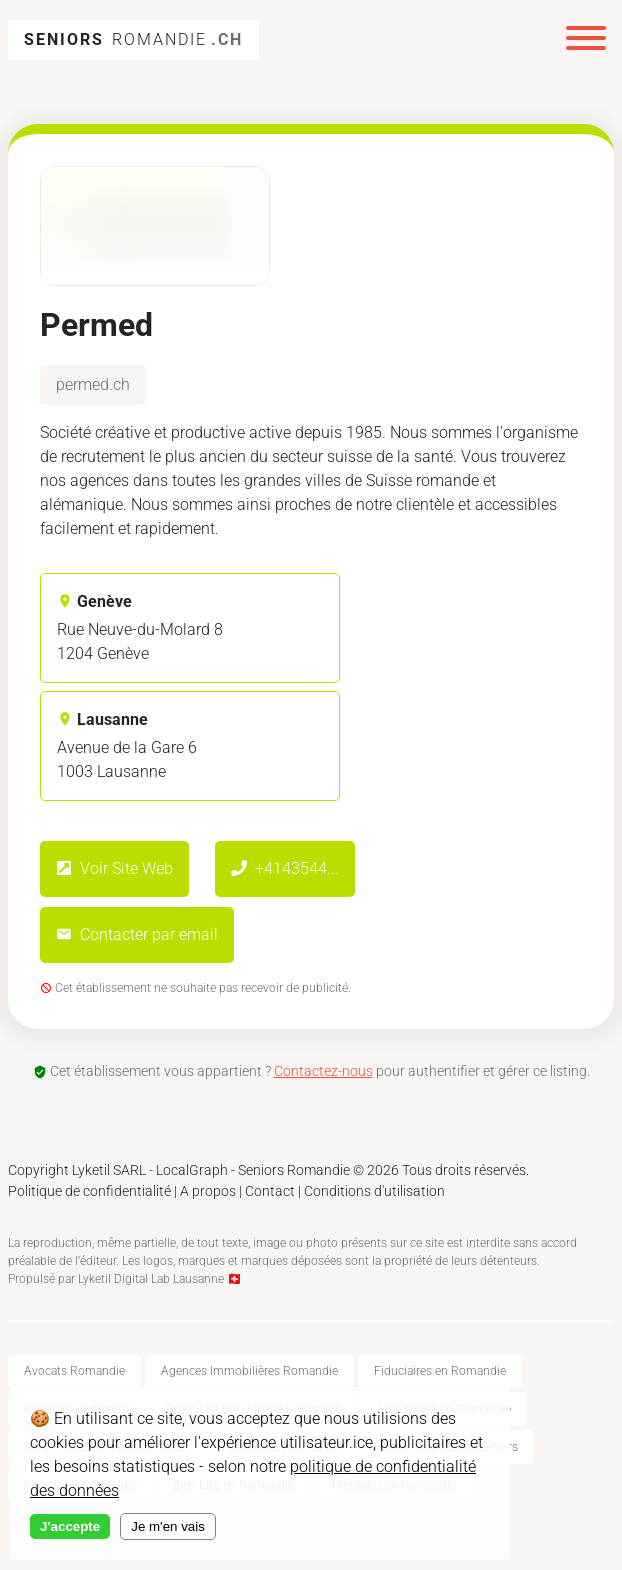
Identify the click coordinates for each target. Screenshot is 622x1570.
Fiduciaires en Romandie (440, 1371)
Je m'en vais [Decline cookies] (168, 1526)
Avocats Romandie (74, 1371)
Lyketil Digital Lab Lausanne (151, 1279)
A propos (208, 1191)
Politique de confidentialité (89, 1191)
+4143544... (285, 868)
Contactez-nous (323, 1071)
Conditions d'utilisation (374, 1191)
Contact (270, 1191)
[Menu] (586, 40)
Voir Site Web (114, 868)
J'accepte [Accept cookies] (70, 1526)
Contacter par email (137, 934)
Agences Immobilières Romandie (249, 1371)
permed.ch (93, 384)
